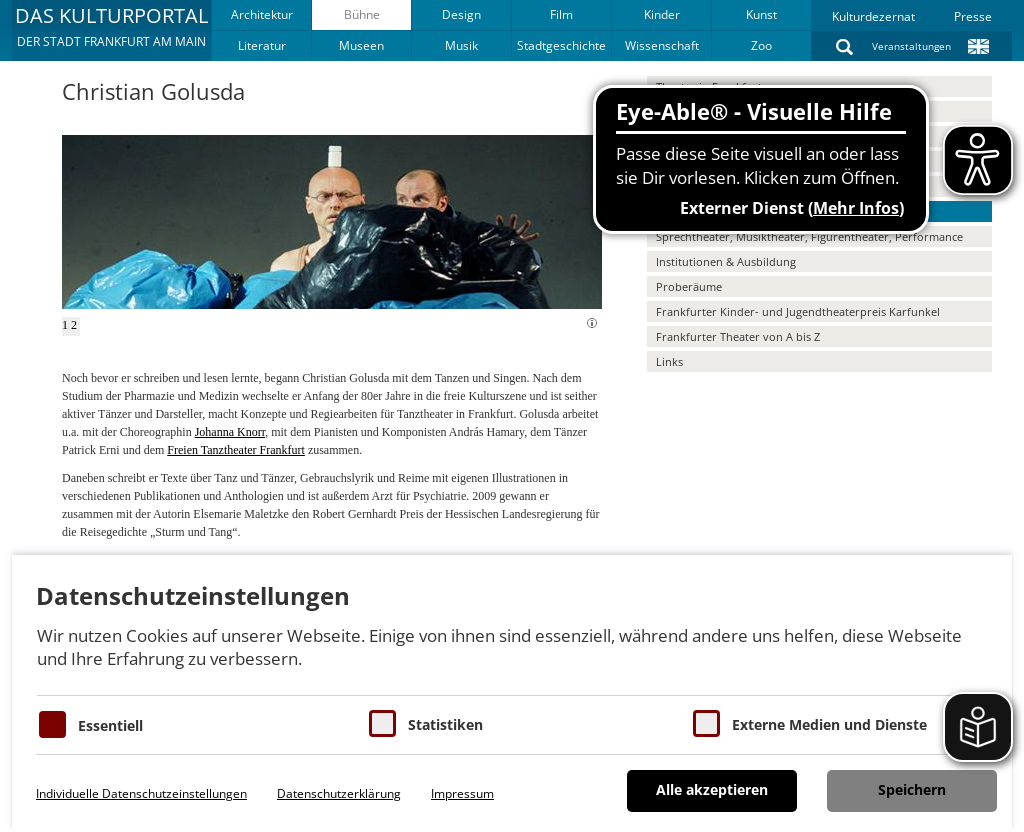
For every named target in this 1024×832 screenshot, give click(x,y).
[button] (111, 30)
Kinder (662, 14)
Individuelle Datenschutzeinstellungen (141, 793)
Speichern (912, 789)
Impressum (462, 793)
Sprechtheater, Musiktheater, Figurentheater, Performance (809, 236)
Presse (973, 16)
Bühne (362, 14)
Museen (361, 45)
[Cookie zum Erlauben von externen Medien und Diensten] (706, 723)
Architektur (262, 14)
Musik (461, 45)
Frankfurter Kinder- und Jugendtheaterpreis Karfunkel (798, 311)
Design (461, 14)
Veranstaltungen (911, 46)
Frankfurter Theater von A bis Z (738, 336)
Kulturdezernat (873, 16)
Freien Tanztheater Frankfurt (236, 450)
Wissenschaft (662, 45)
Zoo (761, 45)
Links (669, 361)
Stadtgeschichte (561, 45)
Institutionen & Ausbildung (726, 261)
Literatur (262, 45)
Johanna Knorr (230, 432)
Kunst (761, 14)
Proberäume (689, 286)
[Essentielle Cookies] (52, 724)
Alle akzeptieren (712, 789)
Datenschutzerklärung (339, 793)
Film (561, 14)
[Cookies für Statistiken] (382, 723)
